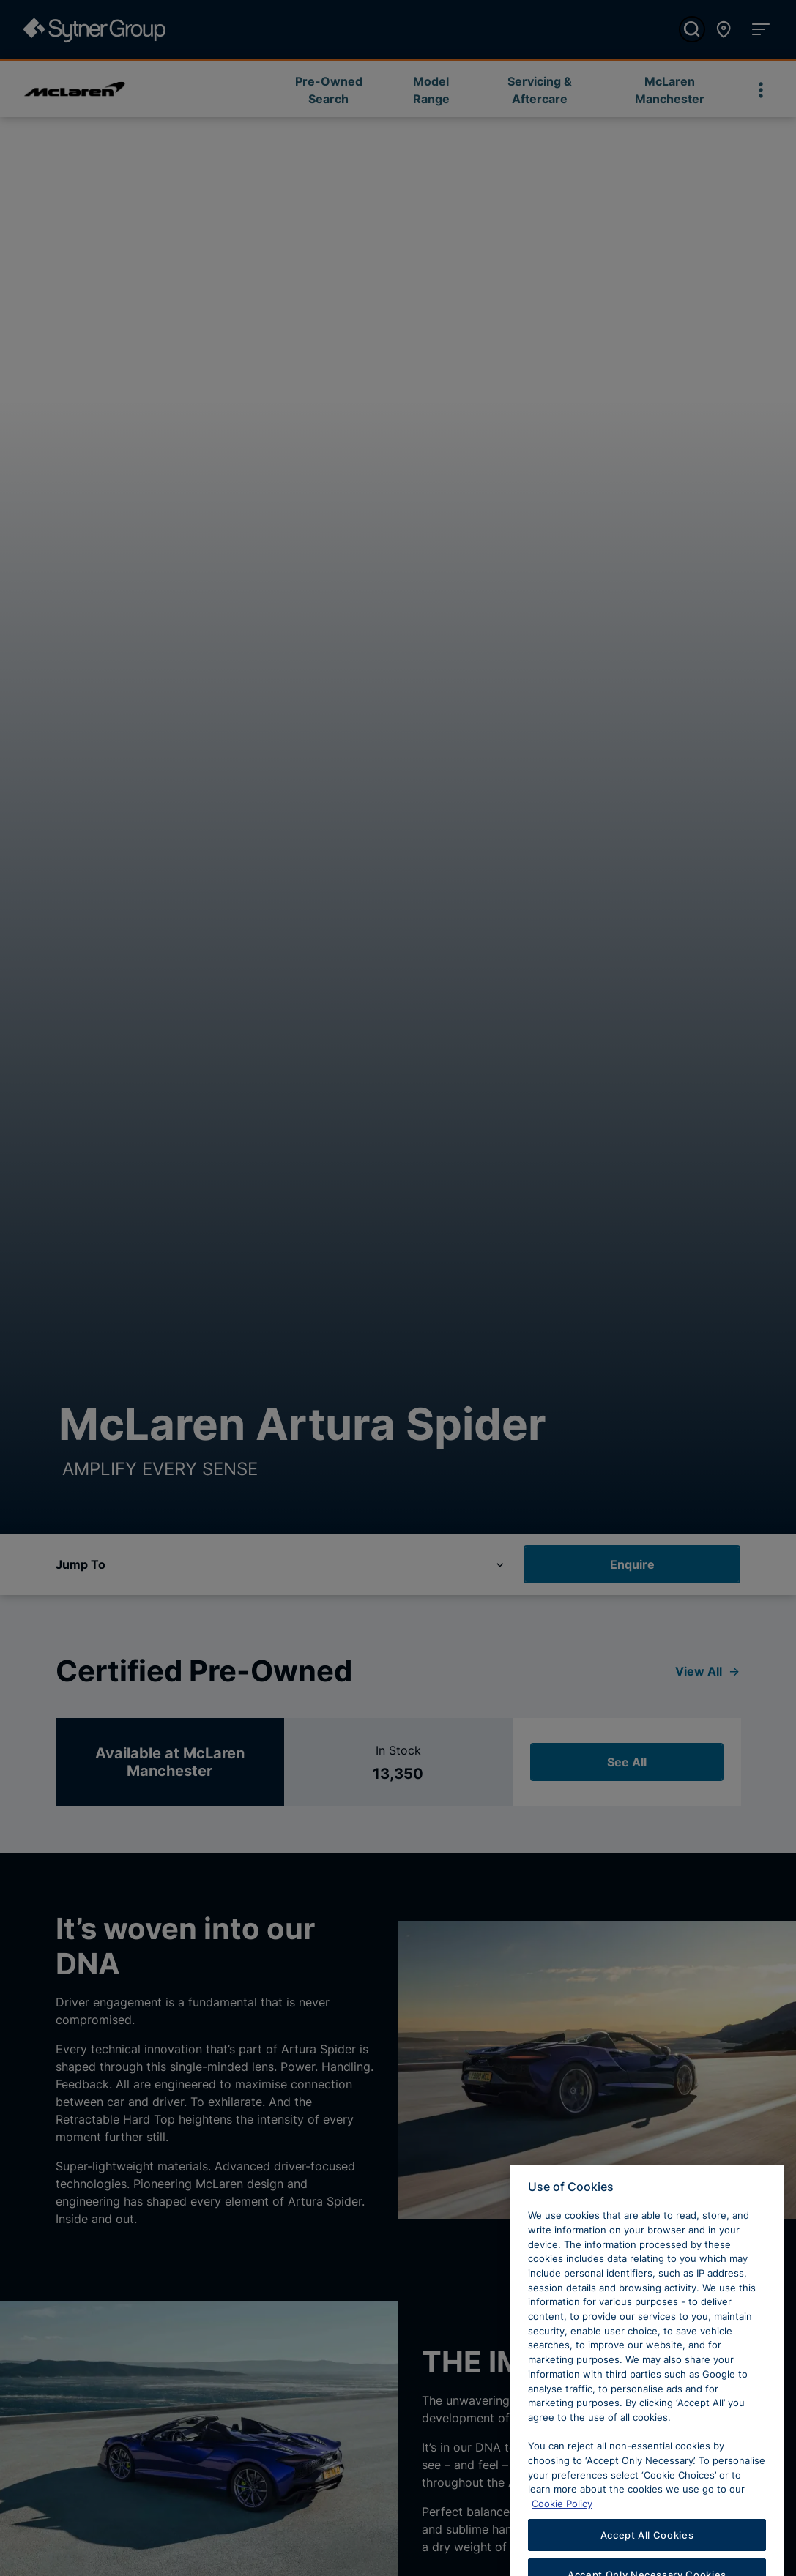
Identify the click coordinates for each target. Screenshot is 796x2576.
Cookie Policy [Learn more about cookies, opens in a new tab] (562, 2517)
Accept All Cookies (647, 2549)
